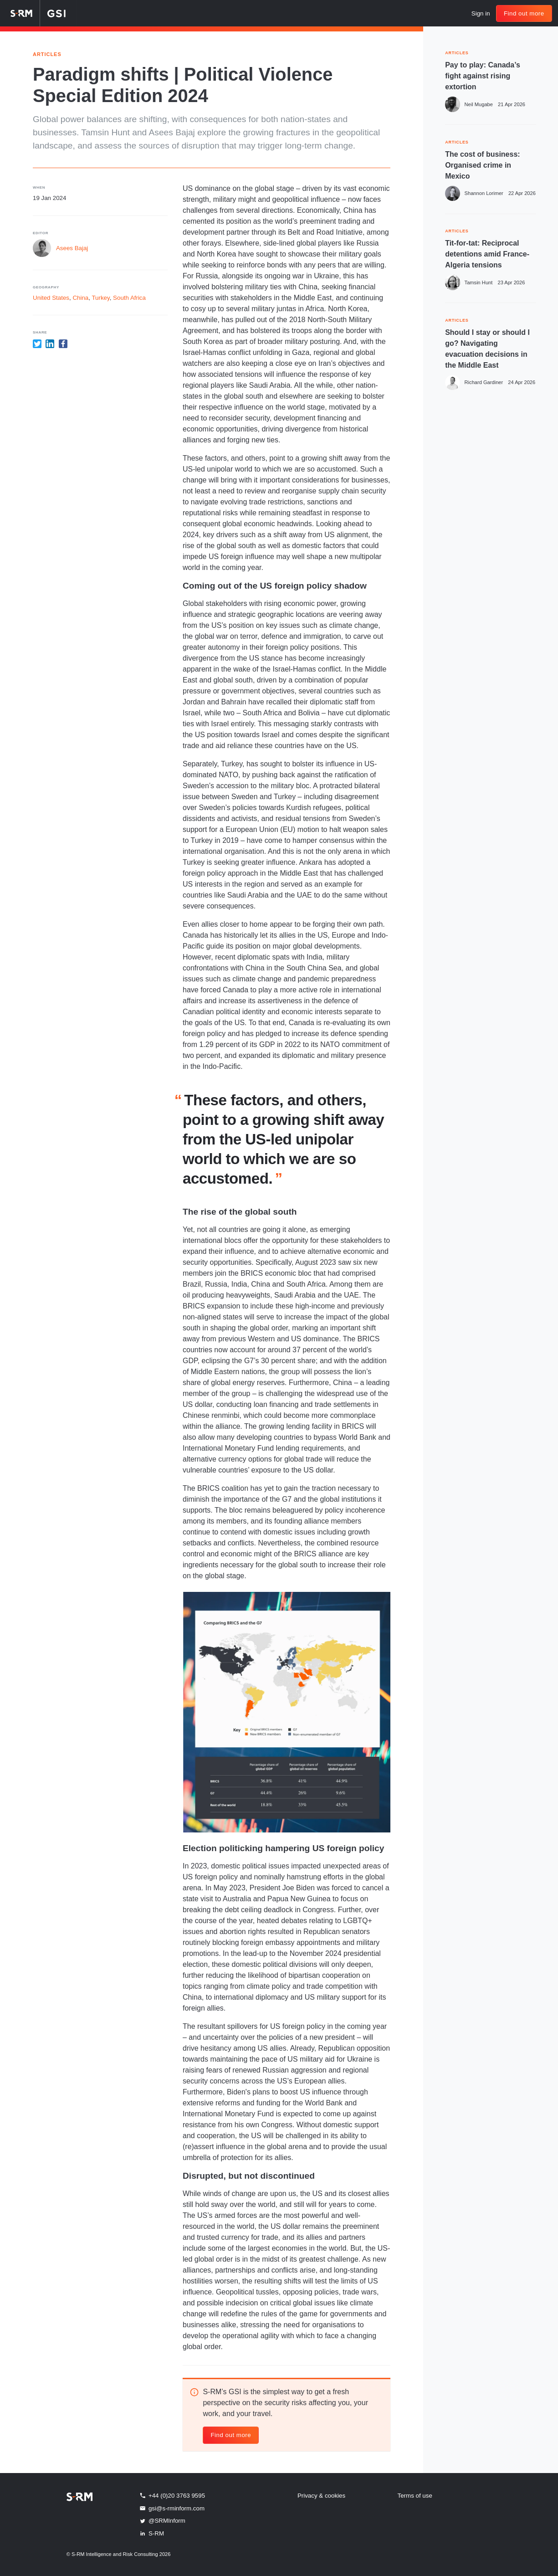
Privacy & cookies (321, 2495)
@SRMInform (162, 2521)
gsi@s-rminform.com (172, 2508)
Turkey (100, 297)
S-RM (151, 2533)
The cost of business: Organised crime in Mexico (482, 165)
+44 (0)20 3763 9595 (172, 2495)
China (80, 297)
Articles (47, 53)
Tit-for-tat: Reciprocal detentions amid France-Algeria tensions (487, 254)
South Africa (129, 297)
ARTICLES (456, 52)
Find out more (524, 13)
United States (51, 297)
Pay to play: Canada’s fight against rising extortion (482, 76)
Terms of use (415, 2495)
